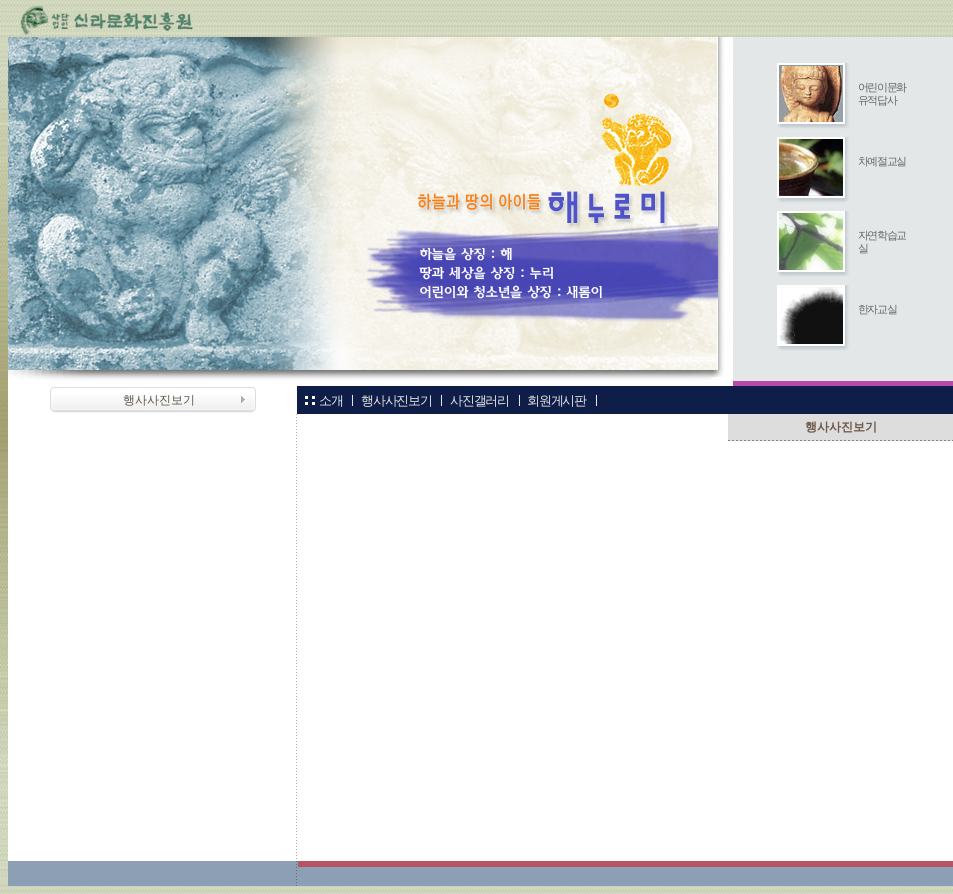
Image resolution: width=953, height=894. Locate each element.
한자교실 (877, 309)
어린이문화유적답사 (882, 93)
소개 (330, 400)
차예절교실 (882, 161)
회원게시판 (556, 400)
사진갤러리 (478, 400)
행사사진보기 (395, 400)
